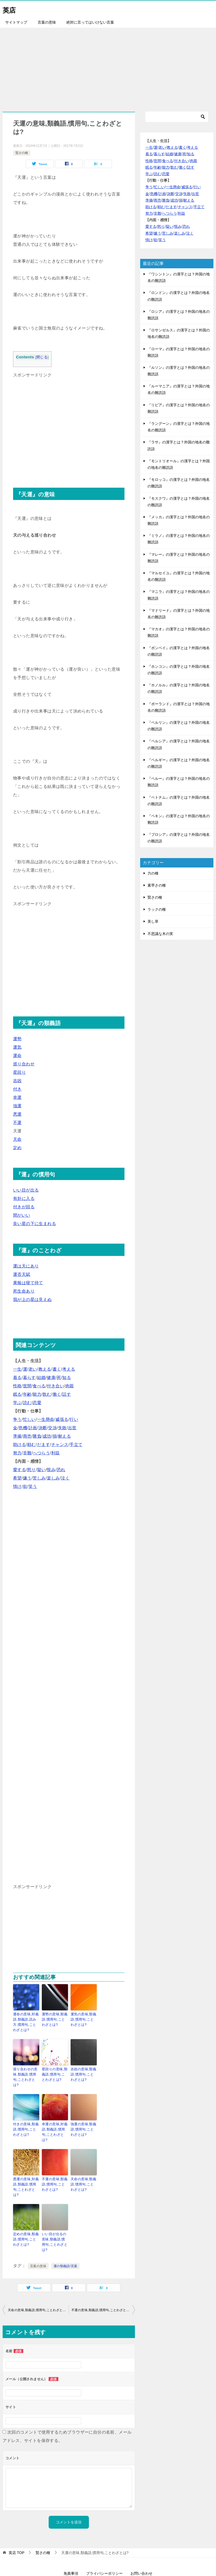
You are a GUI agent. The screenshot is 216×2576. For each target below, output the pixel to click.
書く (57, 1369)
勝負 (37, 1436)
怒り (31, 1469)
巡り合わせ (24, 1064)
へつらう (41, 1453)
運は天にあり (26, 1266)
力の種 (152, 873)
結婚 (41, 1377)
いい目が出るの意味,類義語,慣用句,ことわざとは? (55, 2216)
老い (33, 1369)
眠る (17, 1394)
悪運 (17, 1114)
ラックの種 (156, 909)
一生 (17, 1369)
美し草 (152, 921)
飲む (47, 1394)
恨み (51, 1469)
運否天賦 (21, 1274)
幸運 (17, 1097)
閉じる (42, 357)
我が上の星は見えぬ (32, 1299)
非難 (27, 1453)
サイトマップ (16, 22)
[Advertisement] (108, 67)
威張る (61, 1419)
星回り (19, 1072)
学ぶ (17, 1402)
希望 (17, 1478)
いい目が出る (26, 1190)
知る (66, 1377)
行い (74, 1419)
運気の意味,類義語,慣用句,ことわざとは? (83, 2018)
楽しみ (53, 1478)
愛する (19, 1469)
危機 (23, 1428)
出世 (72, 1428)
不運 (17, 1122)
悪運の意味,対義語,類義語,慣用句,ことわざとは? (26, 2167)
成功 (47, 1436)
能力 (37, 1394)
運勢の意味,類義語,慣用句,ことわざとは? (54, 2018)
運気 (17, 1047)
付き (17, 1089)
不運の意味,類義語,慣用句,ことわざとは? (54, 2167)
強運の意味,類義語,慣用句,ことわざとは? (83, 2119)
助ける (19, 1444)
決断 (42, 1428)
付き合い (55, 1386)
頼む (31, 1444)
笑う (33, 1486)
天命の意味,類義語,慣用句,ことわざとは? (83, 2167)
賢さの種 (21, 153)
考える (68, 1369)
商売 (27, 1436)
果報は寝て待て (28, 1283)
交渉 (52, 1428)
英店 (10, 9)
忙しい (29, 1419)
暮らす (29, 1377)
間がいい (21, 1215)
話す (66, 1394)
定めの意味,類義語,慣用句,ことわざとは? (25, 2216)
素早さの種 (156, 885)
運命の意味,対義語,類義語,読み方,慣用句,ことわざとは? (26, 2021)
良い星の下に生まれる (34, 1223)
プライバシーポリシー (104, 2544)
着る (17, 1377)
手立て (76, 1444)
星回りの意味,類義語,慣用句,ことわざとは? (54, 2071)
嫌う (27, 1478)
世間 (27, 1386)
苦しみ (39, 1478)
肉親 (69, 1386)
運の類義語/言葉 (65, 2237)
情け (17, 1486)
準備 (17, 1436)
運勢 (17, 1039)
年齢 (27, 1394)
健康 (51, 1377)
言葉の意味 (47, 22)
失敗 (62, 1428)
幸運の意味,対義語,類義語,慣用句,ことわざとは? (54, 2119)
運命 (17, 1055)
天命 (17, 1139)
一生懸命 (45, 1419)
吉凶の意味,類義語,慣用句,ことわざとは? (83, 2071)
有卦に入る (24, 1198)
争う (17, 1419)
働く (57, 1394)
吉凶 (17, 1080)
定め (17, 1147)
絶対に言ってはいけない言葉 (90, 22)
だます (43, 1444)
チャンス (60, 1444)
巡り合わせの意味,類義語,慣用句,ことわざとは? (26, 2071)
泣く (65, 1478)
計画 (33, 1428)
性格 (17, 1386)
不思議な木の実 (160, 934)
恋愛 (37, 1402)
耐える (64, 1436)
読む (27, 1402)
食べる (39, 1386)
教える (44, 1369)
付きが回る (24, 1207)
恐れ (61, 1469)
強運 (17, 1106)
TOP (16, 2523)
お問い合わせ (141, 2544)
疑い (41, 1469)
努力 (17, 1453)
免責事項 (71, 2544)
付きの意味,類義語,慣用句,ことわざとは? (25, 2119)
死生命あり (24, 1291)
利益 (55, 1453)
